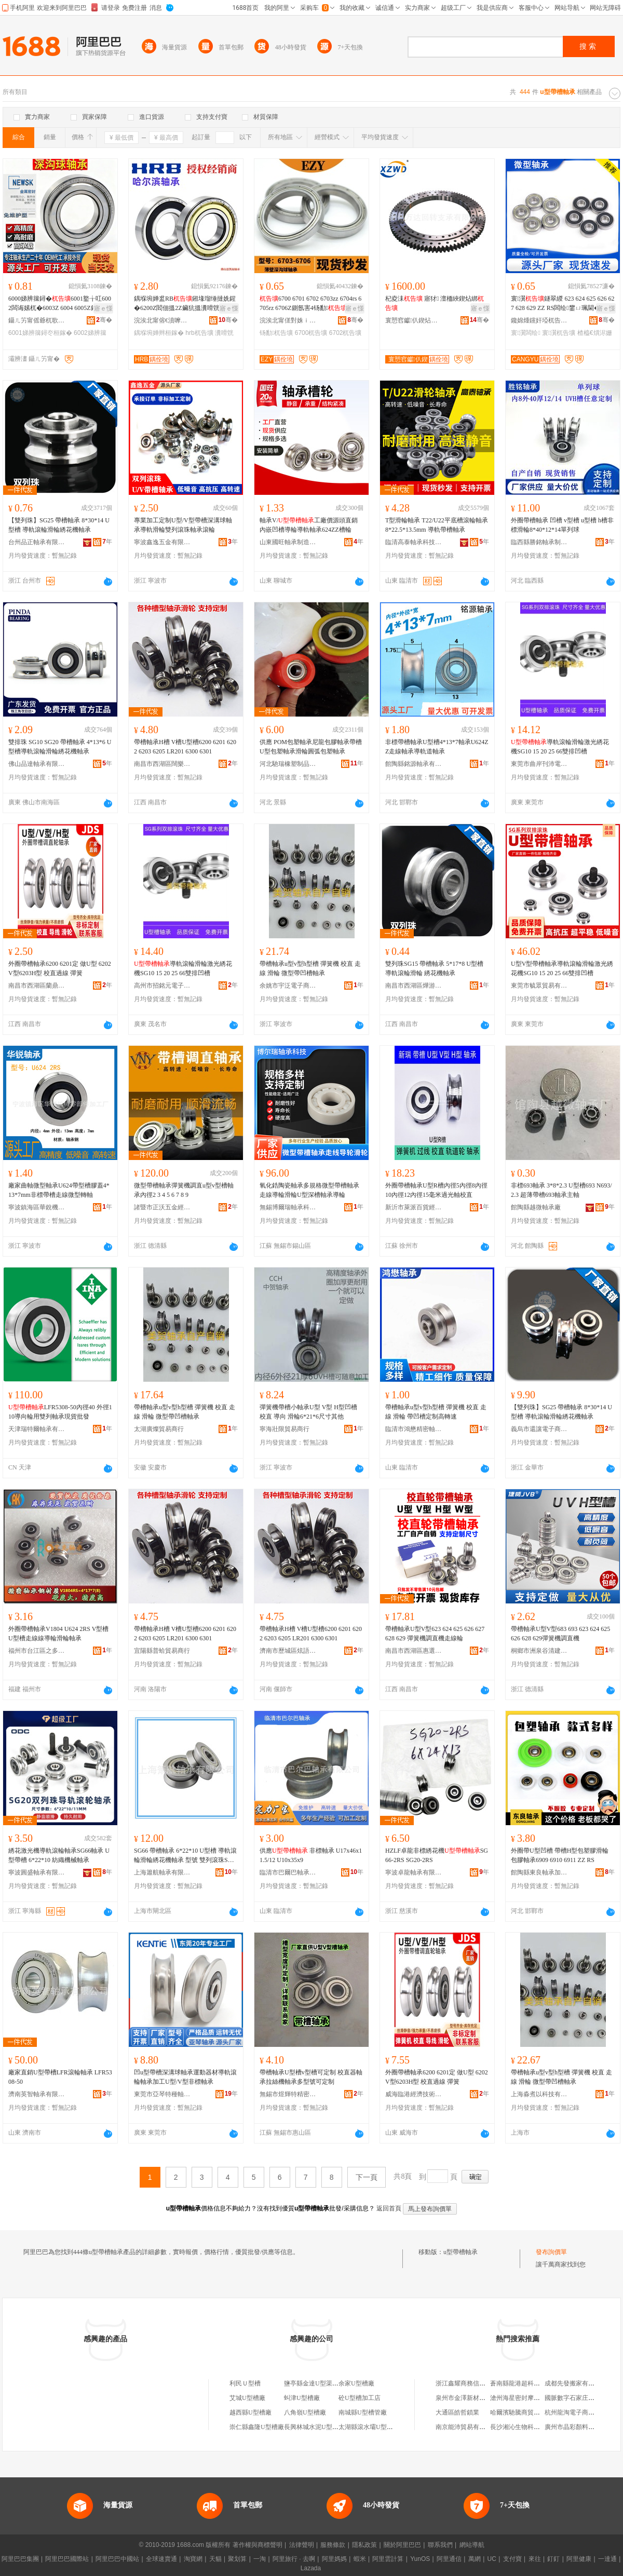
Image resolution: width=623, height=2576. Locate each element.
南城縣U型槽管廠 (362, 2412)
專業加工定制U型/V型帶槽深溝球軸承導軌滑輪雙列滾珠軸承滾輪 (183, 525)
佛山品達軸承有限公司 (36, 763)
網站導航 (471, 2544)
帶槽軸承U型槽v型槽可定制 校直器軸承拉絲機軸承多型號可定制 (311, 2077)
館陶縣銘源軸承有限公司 (413, 763)
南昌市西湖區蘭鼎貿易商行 (36, 985)
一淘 (259, 2558)
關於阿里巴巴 (402, 2544)
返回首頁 (388, 2208)
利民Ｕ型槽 (245, 2383)
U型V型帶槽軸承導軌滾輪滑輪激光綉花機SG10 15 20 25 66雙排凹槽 (562, 968)
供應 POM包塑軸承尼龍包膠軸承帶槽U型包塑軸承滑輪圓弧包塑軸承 (311, 746)
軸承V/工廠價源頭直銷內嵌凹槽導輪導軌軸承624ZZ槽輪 (309, 525)
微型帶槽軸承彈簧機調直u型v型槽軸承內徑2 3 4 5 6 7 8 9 (184, 1190)
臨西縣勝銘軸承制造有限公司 (539, 542)
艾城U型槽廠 (247, 2398)
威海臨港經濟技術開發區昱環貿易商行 (413, 2094)
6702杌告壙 (345, 332)
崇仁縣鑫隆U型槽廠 (256, 2427)
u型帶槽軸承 (460, 2252)
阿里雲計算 (387, 2558)
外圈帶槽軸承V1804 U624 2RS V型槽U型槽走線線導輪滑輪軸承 (58, 1633)
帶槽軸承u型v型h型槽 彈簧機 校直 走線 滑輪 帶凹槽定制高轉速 (435, 1412)
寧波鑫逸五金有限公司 (162, 542)
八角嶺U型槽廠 (305, 2412)
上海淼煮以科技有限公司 (539, 2094)
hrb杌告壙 (199, 332)
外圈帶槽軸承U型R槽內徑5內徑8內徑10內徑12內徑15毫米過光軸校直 (436, 1190)
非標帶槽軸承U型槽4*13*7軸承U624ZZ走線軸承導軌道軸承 (437, 746)
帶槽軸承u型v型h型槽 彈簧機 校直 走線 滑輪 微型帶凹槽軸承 (310, 968)
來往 (535, 2558)
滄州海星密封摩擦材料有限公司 (533, 2398)
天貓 (215, 2558)
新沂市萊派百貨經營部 (413, 1207)
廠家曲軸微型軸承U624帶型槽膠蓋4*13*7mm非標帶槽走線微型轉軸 (59, 1190)
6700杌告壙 (311, 332)
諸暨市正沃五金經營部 (162, 1207)
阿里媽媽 (334, 2558)
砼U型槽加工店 (359, 2398)
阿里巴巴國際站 (67, 2558)
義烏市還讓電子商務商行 (539, 1429)
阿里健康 (578, 2558)
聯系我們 (440, 2544)
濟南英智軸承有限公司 (36, 2094)
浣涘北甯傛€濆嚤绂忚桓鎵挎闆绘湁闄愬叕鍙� (162, 320)
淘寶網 (193, 2558)
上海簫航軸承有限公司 (162, 1872)
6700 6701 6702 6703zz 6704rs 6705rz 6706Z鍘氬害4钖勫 (310, 303)
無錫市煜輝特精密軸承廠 (288, 2094)
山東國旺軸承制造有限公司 (288, 542)
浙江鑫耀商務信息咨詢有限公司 (479, 2383)
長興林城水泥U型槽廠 (314, 2427)
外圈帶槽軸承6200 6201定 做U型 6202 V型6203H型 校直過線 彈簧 (59, 968)
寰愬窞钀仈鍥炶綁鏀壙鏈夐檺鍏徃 (413, 320)
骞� (104, 319)
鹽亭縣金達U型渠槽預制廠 (320, 2383)
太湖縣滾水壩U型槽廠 (368, 2427)
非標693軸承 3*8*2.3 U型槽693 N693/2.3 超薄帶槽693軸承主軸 (561, 1190)
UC (491, 2558)
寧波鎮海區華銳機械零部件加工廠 (36, 1207)
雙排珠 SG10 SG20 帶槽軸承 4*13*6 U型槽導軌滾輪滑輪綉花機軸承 (59, 746)
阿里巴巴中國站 (117, 2558)
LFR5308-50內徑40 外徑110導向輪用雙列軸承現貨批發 (60, 1412)
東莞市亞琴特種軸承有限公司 (162, 2094)
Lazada (311, 2568)
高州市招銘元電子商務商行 (162, 985)
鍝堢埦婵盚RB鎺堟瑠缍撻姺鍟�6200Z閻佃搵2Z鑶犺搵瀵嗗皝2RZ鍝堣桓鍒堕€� (185, 304)
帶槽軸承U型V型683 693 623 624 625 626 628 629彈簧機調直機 (560, 1633)
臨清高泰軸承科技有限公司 (413, 542)
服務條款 (332, 2544)
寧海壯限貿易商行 (284, 1429)
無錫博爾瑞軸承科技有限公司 (288, 1207)
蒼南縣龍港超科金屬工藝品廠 (530, 2383)
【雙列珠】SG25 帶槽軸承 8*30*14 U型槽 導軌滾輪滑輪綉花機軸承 (59, 525)
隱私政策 (364, 2544)
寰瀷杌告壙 (558, 332)
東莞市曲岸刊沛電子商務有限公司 (539, 763)
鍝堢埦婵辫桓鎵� (159, 332)
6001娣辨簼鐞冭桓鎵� (40, 332)
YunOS (420, 2558)
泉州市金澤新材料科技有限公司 (479, 2398)
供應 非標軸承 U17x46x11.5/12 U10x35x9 (311, 1855)
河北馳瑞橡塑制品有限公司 (288, 763)
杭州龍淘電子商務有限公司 (582, 2412)
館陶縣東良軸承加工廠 (539, 1872)
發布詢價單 (551, 2252)
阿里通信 (449, 2558)
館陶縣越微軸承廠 (536, 1207)
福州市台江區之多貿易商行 (36, 1650)
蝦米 (360, 2558)
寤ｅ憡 (103, 308)
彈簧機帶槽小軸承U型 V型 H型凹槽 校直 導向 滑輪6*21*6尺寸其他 (308, 1412)
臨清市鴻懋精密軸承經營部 (413, 1429)
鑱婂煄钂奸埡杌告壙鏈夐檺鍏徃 (539, 320)
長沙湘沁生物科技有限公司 (527, 2427)
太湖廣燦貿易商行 (159, 1429)
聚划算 (237, 2558)
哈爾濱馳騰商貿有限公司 (524, 2412)
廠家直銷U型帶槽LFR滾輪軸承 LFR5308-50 (60, 2077)
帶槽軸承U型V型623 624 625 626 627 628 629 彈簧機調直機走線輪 (434, 1633)
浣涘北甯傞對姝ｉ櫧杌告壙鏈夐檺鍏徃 (288, 320)
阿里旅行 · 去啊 (294, 2558)
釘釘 (553, 2558)
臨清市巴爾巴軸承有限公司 (288, 1872)
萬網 (474, 2558)
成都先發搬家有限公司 (576, 2383)
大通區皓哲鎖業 (457, 2412)
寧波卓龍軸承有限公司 (413, 1872)
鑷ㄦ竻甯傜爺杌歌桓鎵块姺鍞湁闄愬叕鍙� (36, 320)
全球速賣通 (161, 2558)
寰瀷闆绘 (525, 332)
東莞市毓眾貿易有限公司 (539, 985)
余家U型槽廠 (356, 2383)
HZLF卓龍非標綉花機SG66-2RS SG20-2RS (436, 1855)
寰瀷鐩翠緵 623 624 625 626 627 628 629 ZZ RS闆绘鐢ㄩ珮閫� (562, 304)
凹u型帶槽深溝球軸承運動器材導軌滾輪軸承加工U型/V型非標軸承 (185, 2077)
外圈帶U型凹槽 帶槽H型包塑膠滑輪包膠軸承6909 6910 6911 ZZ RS (559, 1855)
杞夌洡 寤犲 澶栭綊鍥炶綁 (434, 303)
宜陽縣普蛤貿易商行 (162, 1650)
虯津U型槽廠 (302, 2398)
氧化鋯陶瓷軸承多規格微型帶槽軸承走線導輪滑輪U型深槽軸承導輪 (309, 1190)
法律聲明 (301, 2544)
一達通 (607, 2558)
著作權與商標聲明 (257, 2544)
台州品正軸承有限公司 (36, 542)
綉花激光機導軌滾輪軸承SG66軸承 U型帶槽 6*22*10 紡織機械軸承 (59, 1855)
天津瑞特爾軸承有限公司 (36, 1429)
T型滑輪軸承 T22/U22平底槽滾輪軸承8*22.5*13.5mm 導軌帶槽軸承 (436, 525)
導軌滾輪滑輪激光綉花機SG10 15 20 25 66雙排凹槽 (560, 746)
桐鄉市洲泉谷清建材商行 (539, 1650)
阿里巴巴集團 (20, 2558)
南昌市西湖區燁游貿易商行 (413, 985)
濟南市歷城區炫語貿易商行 (288, 1650)
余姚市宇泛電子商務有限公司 (288, 985)
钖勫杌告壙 (276, 332)
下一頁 (366, 2177)
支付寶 (512, 2558)
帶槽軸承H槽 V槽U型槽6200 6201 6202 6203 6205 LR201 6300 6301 (185, 746)
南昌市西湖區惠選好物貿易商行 (413, 1650)
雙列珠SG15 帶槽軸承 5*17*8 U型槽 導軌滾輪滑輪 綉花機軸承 (434, 968)
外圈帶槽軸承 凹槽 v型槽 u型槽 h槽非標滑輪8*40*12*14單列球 (562, 525)
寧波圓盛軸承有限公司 (36, 1872)
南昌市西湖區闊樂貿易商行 (162, 763)
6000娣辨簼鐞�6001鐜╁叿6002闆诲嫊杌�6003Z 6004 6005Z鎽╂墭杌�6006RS (59, 304)
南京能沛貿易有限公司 (467, 2427)
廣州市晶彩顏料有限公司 (579, 2427)
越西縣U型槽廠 (250, 2412)
